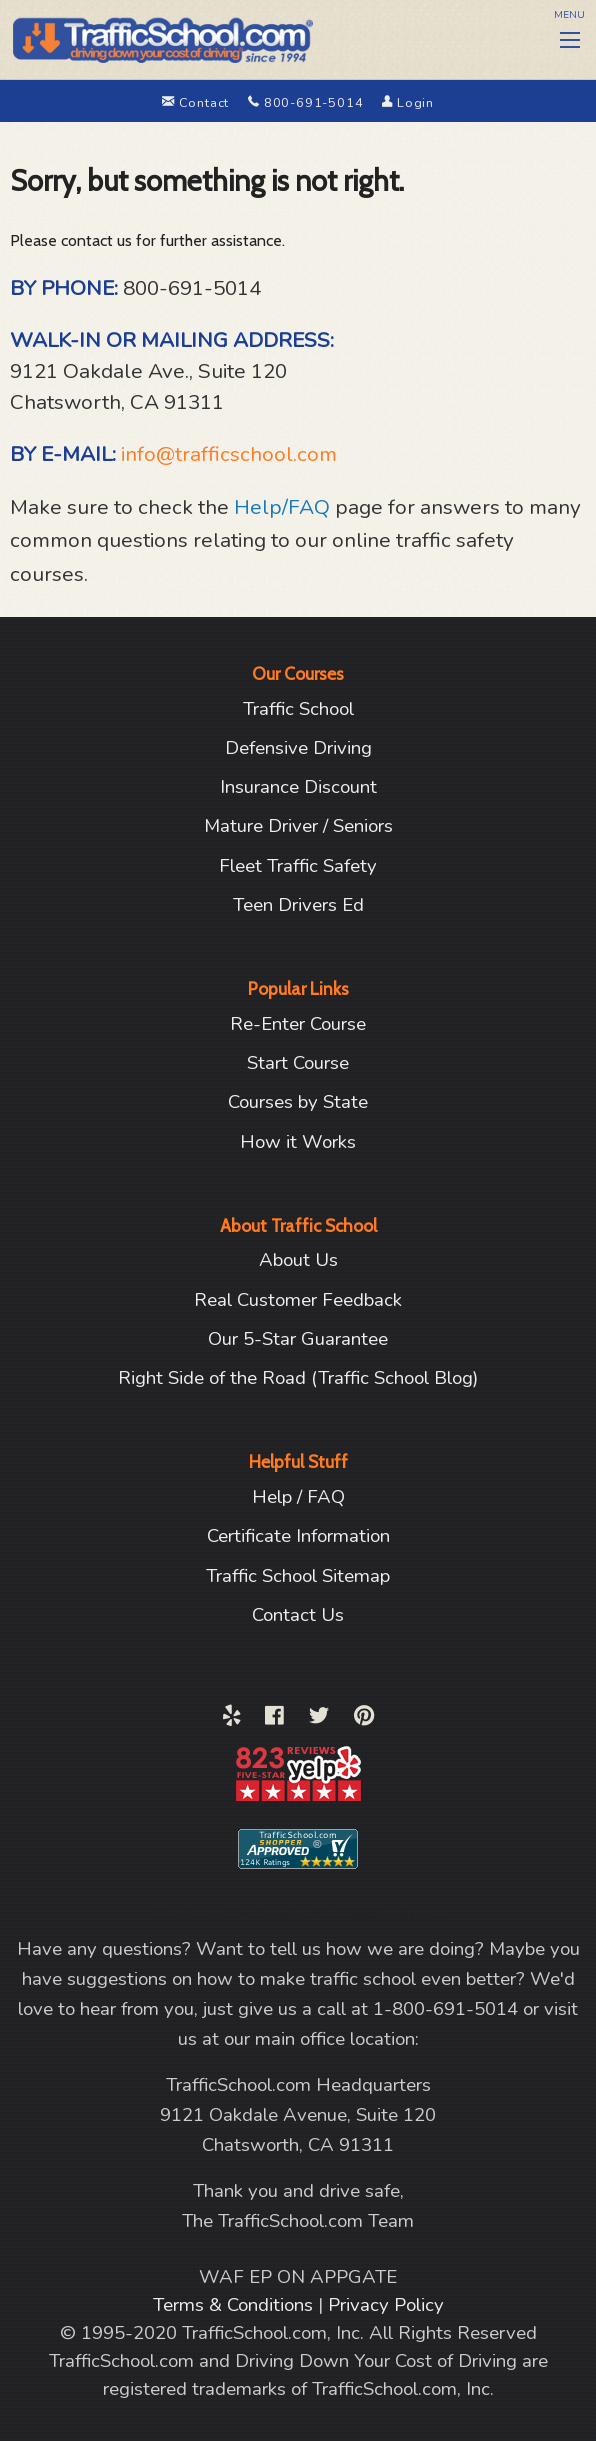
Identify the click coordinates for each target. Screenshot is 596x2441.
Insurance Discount (298, 787)
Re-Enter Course (298, 1024)
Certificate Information (298, 1536)
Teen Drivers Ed (298, 905)
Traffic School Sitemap (298, 1576)
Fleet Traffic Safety (298, 866)
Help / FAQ (298, 1497)
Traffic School (298, 709)
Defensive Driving (298, 748)
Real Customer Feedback (298, 1300)
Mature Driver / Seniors (298, 826)
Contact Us (298, 1615)
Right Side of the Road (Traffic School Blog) (298, 1378)
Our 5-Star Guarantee (298, 1339)
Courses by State (298, 1102)
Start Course (298, 1063)
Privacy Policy (386, 2305)
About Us (298, 1260)
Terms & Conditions (235, 2305)
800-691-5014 (307, 103)
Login (408, 103)
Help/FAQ (282, 507)
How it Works (298, 1142)
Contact (197, 103)
